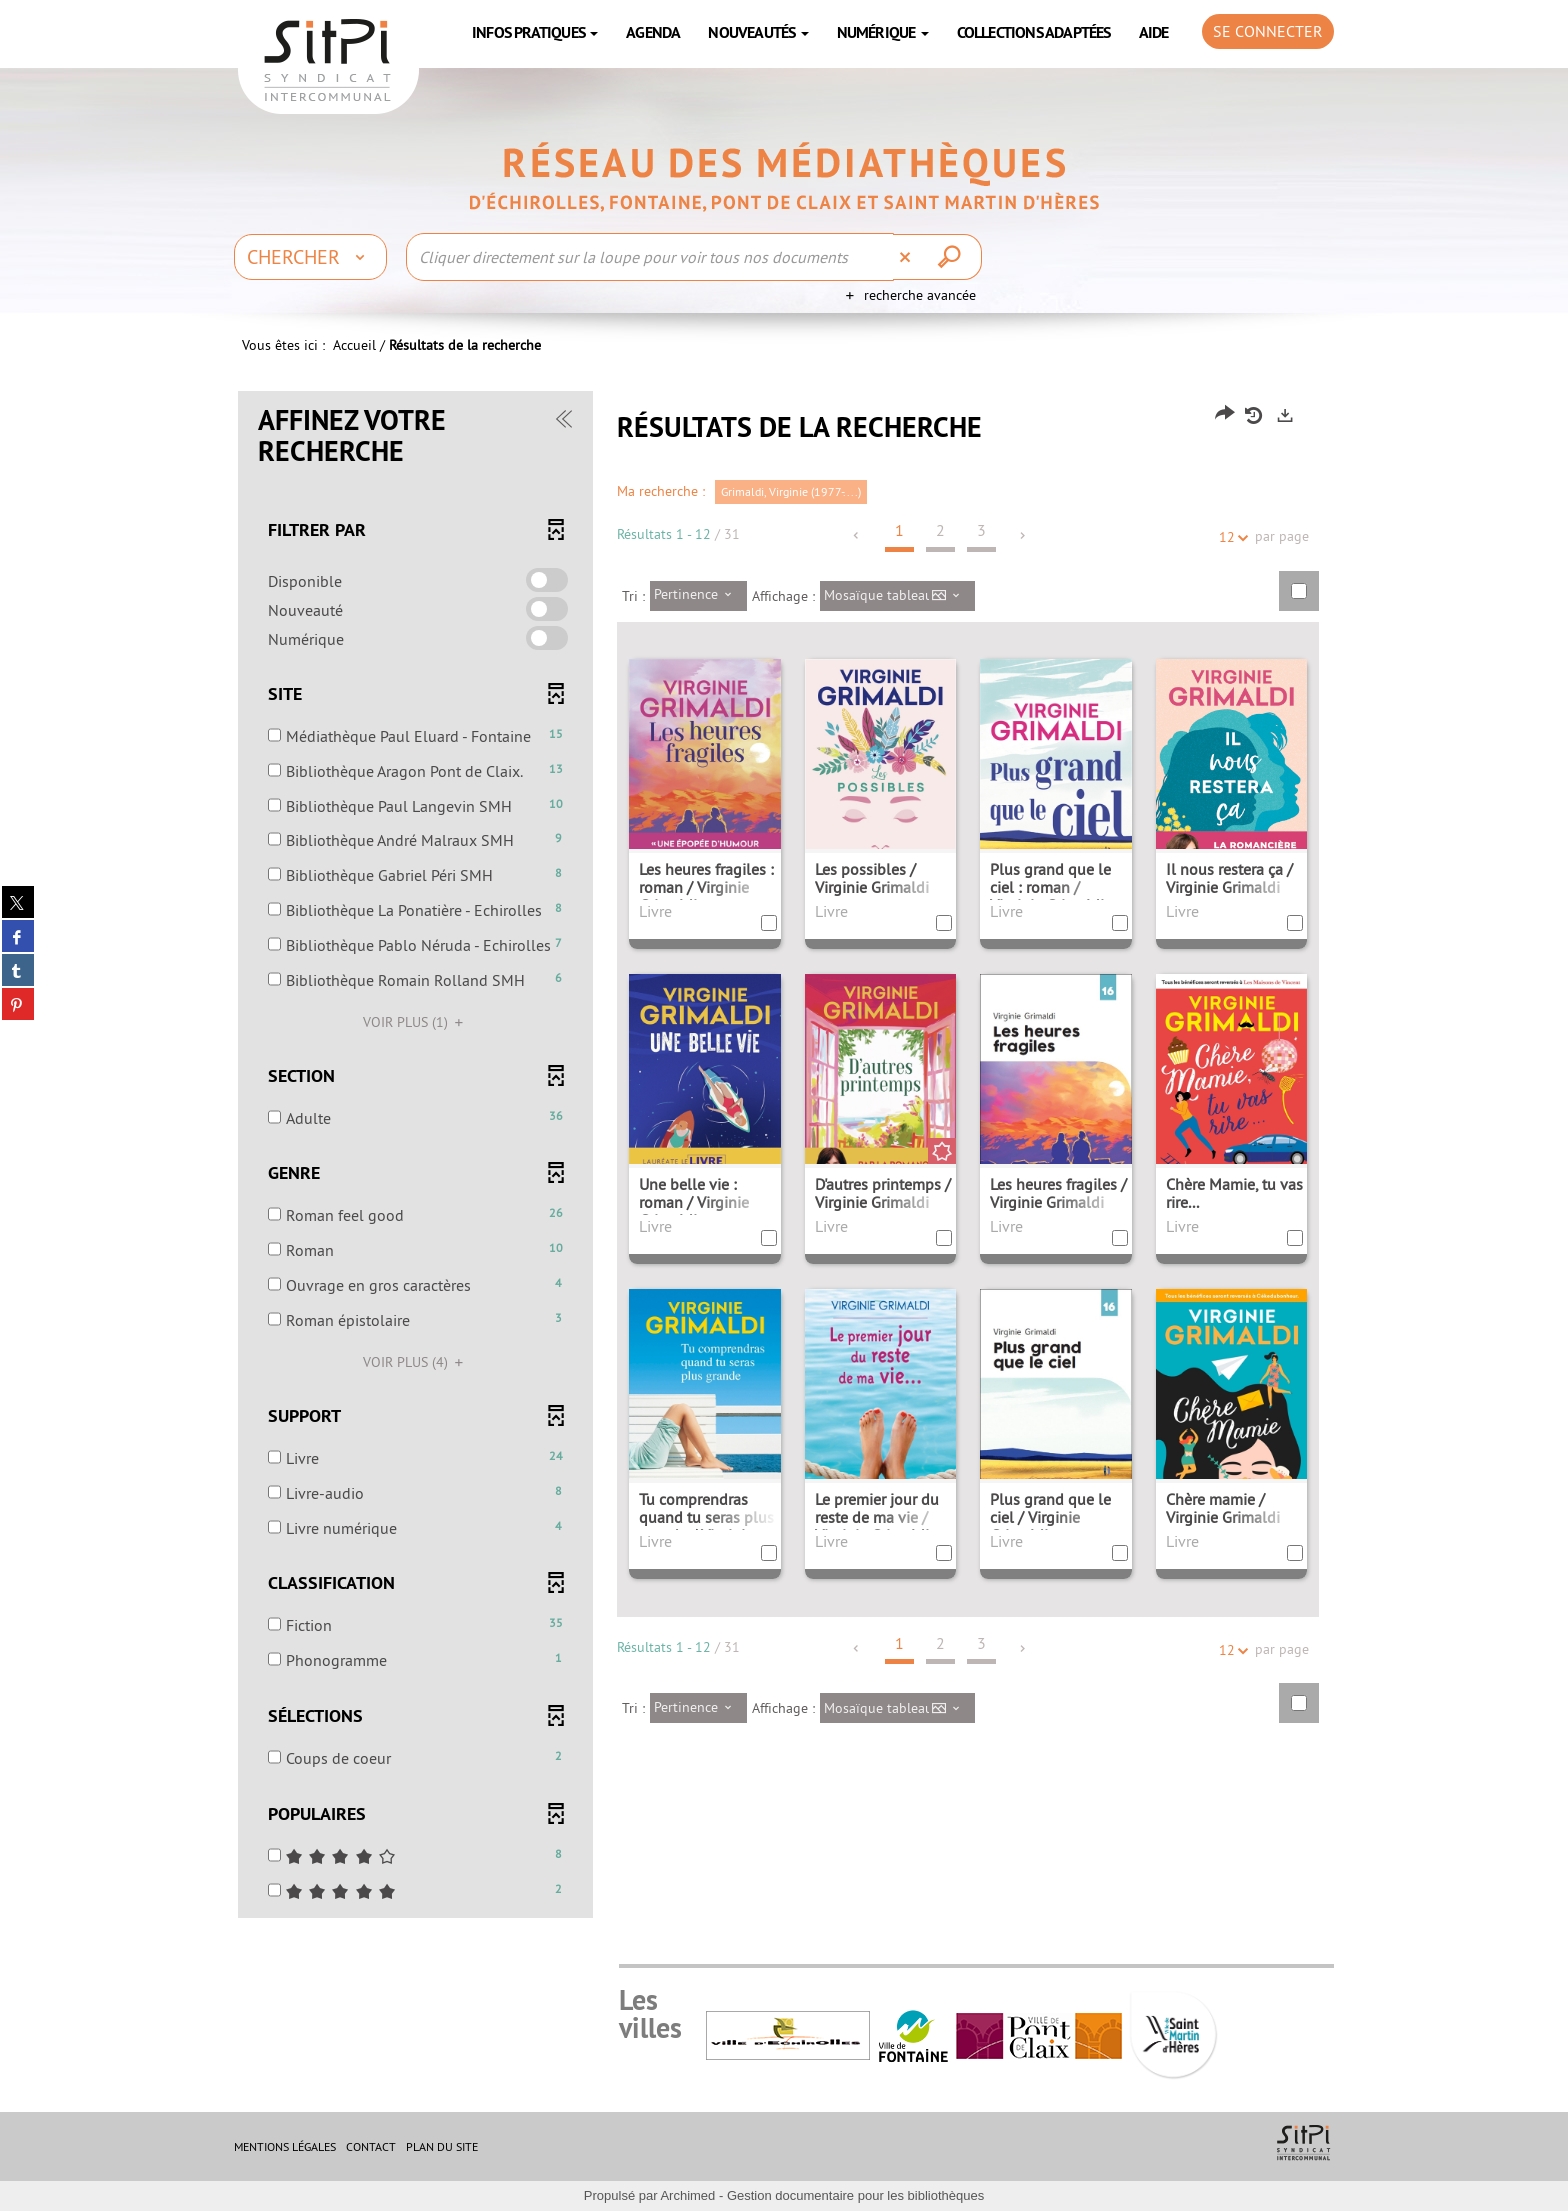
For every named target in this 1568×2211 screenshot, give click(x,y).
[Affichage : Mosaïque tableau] (897, 596)
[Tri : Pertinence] (698, 596)
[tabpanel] (784, 1156)
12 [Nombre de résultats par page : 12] (1230, 537)
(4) (416, 1362)
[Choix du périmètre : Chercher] (310, 257)
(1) (416, 1022)
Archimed (687, 2195)
